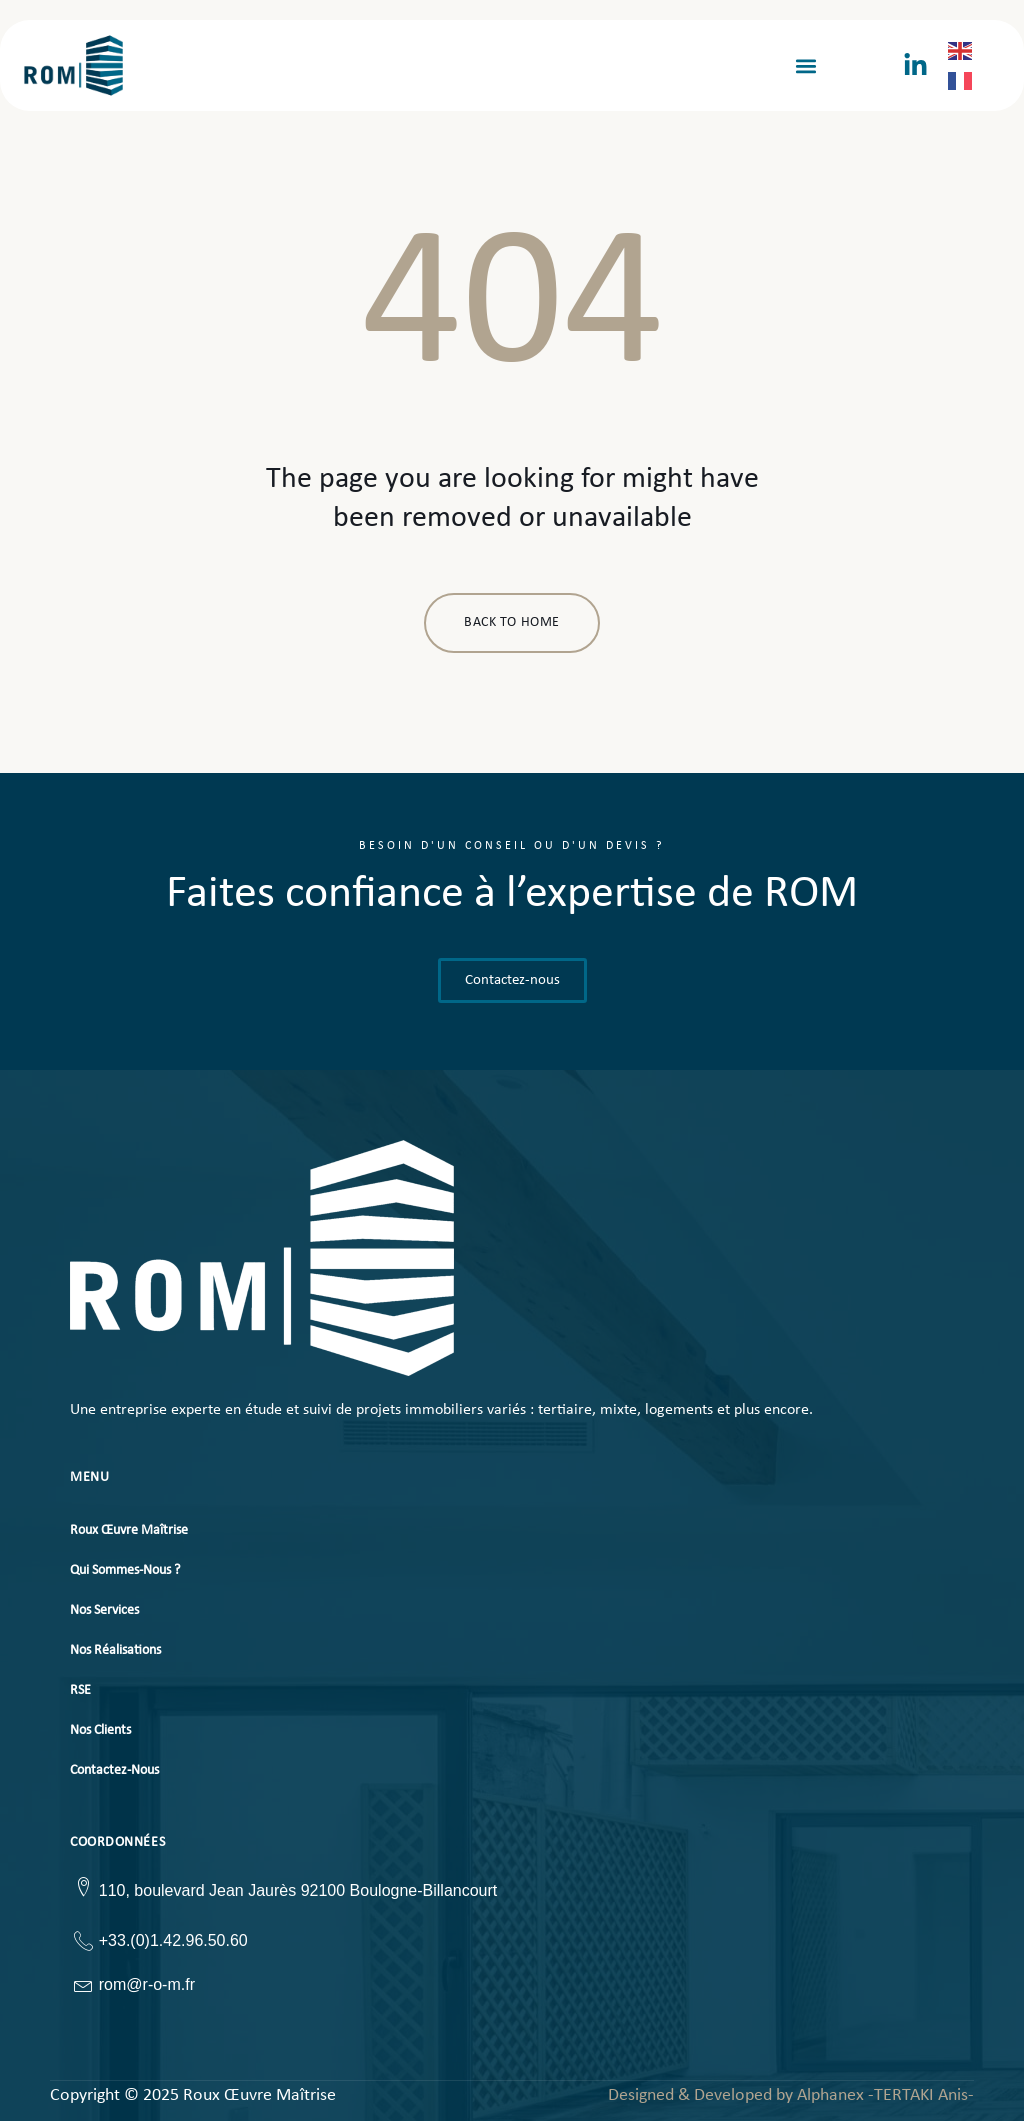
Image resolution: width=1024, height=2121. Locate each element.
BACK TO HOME (512, 622)
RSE (80, 1690)
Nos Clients (100, 1730)
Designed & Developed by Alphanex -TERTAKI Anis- (791, 2095)
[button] (805, 65)
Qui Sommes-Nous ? (125, 1570)
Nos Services (104, 1610)
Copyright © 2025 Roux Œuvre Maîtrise (193, 2096)
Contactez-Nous (114, 1770)
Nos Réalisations (115, 1650)
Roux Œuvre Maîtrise (129, 1530)
